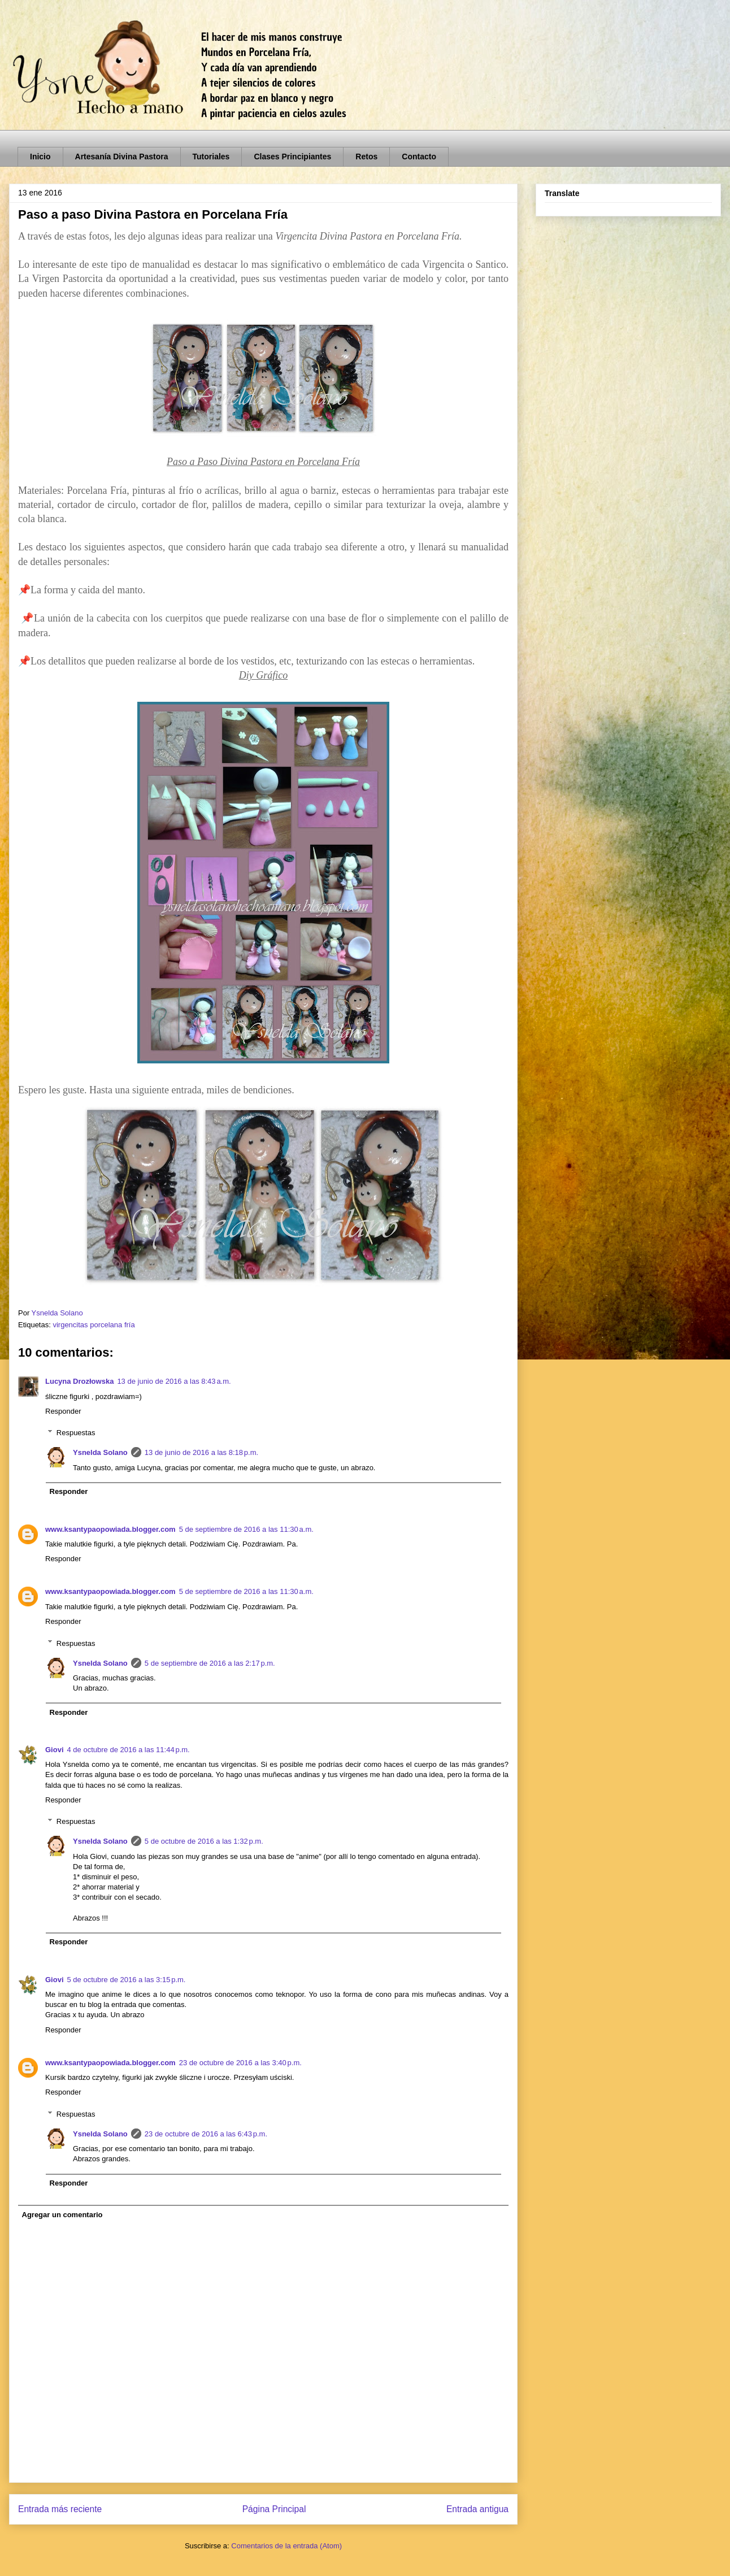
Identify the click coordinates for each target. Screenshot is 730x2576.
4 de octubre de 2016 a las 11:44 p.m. (128, 1749)
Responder (63, 1411)
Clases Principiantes (292, 156)
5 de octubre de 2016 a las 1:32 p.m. (204, 1841)
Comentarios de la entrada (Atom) (286, 2546)
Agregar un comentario (62, 2214)
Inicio (40, 156)
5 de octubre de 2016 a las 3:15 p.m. (126, 1979)
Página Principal (274, 2509)
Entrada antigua (477, 2509)
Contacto (419, 156)
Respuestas (76, 1432)
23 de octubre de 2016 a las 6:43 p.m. (206, 2134)
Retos (366, 156)
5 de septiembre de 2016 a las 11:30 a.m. (246, 1529)
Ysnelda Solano (100, 1452)
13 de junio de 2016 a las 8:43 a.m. (174, 1381)
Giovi (54, 1749)
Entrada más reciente (60, 2509)
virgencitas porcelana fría (93, 1324)
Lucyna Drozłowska (79, 1381)
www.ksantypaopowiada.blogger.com (110, 1529)
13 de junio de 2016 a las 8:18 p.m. (201, 1452)
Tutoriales (211, 156)
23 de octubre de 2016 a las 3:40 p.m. (240, 2062)
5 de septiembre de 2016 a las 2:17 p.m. (210, 1663)
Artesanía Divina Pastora (121, 156)
